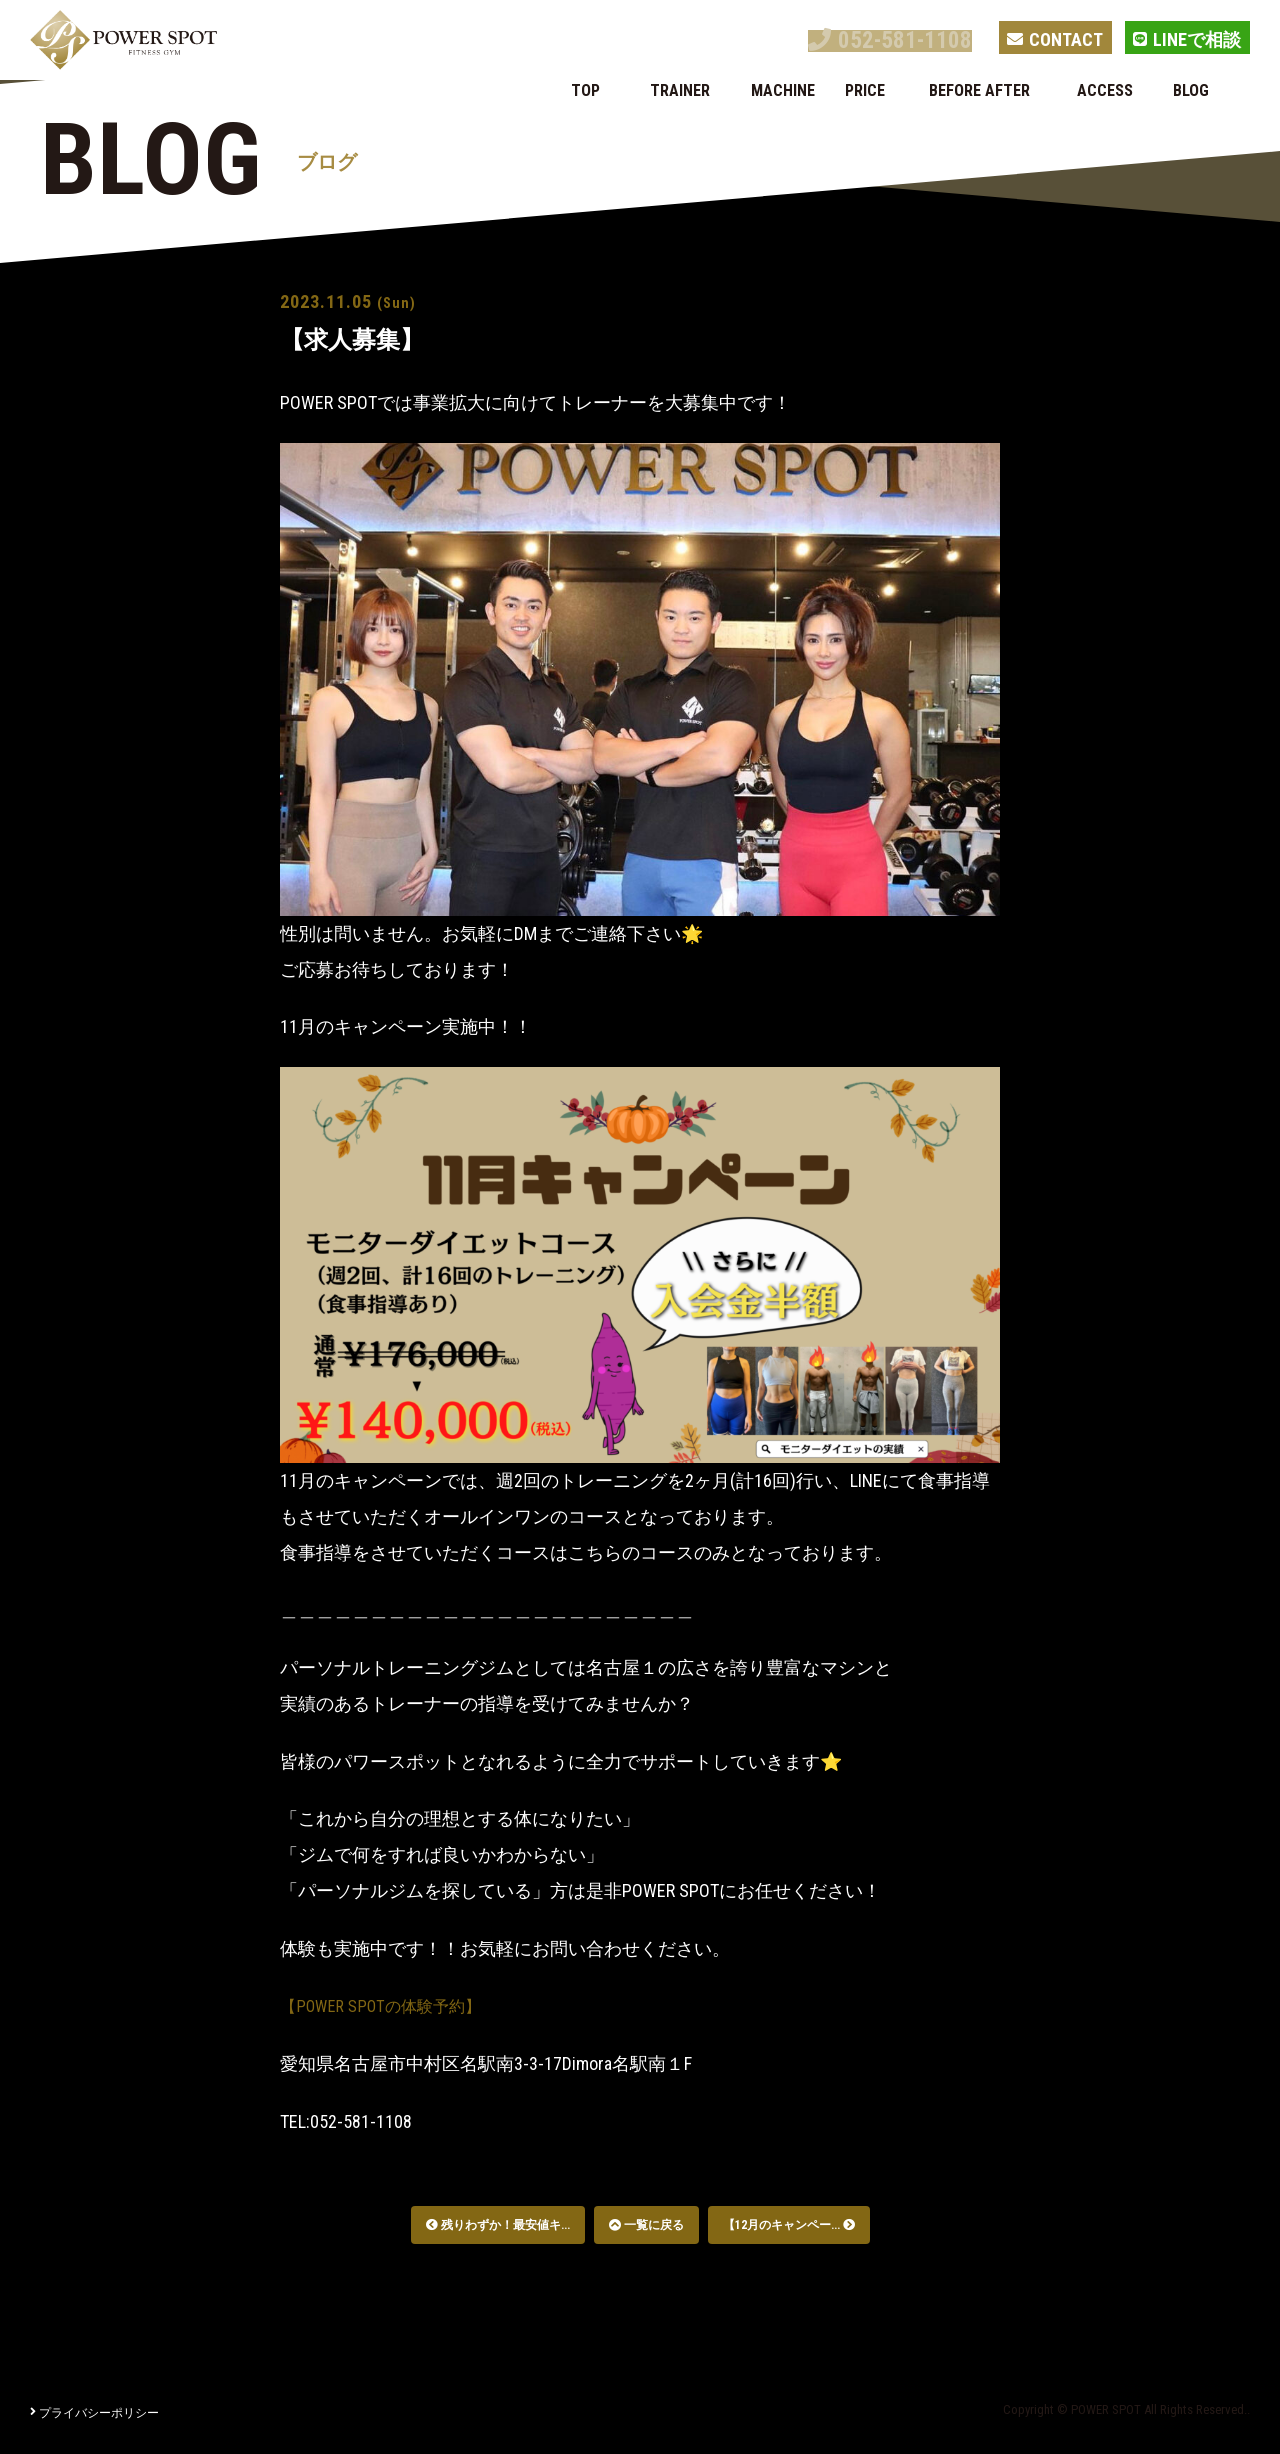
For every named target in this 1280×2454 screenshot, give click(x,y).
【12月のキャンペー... (789, 2225)
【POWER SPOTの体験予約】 (391, 2005)
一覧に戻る (646, 2225)
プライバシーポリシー (94, 2413)
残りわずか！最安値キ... (498, 2225)
